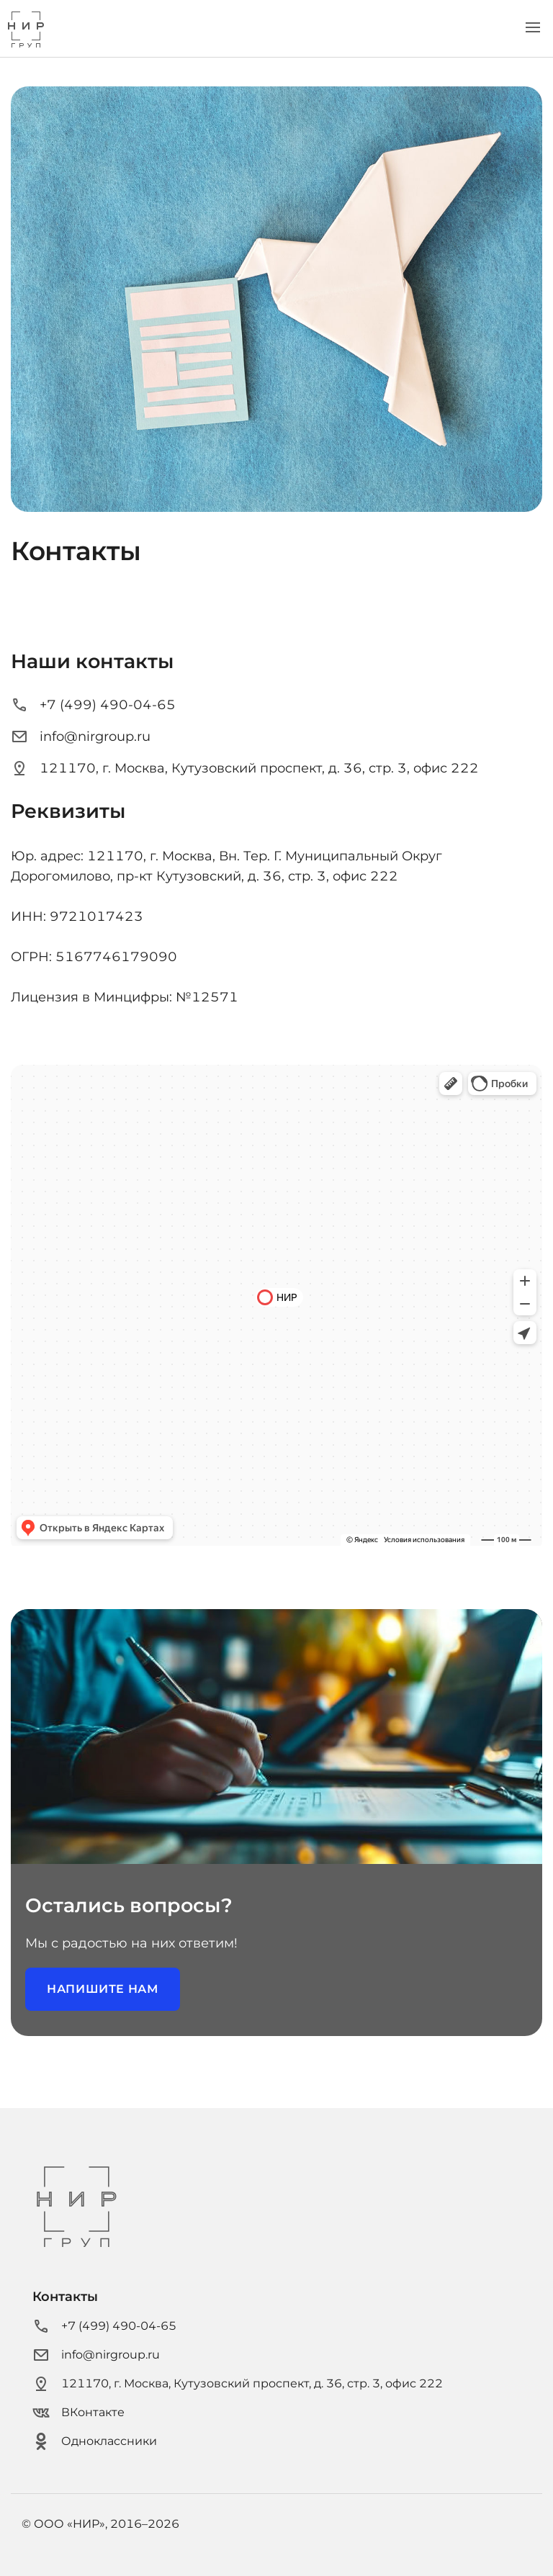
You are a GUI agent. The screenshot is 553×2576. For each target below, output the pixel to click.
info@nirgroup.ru (80, 736)
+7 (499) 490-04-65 (93, 704)
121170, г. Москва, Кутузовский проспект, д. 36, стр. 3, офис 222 (245, 768)
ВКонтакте (78, 2412)
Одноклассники (94, 2441)
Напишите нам (102, 1989)
